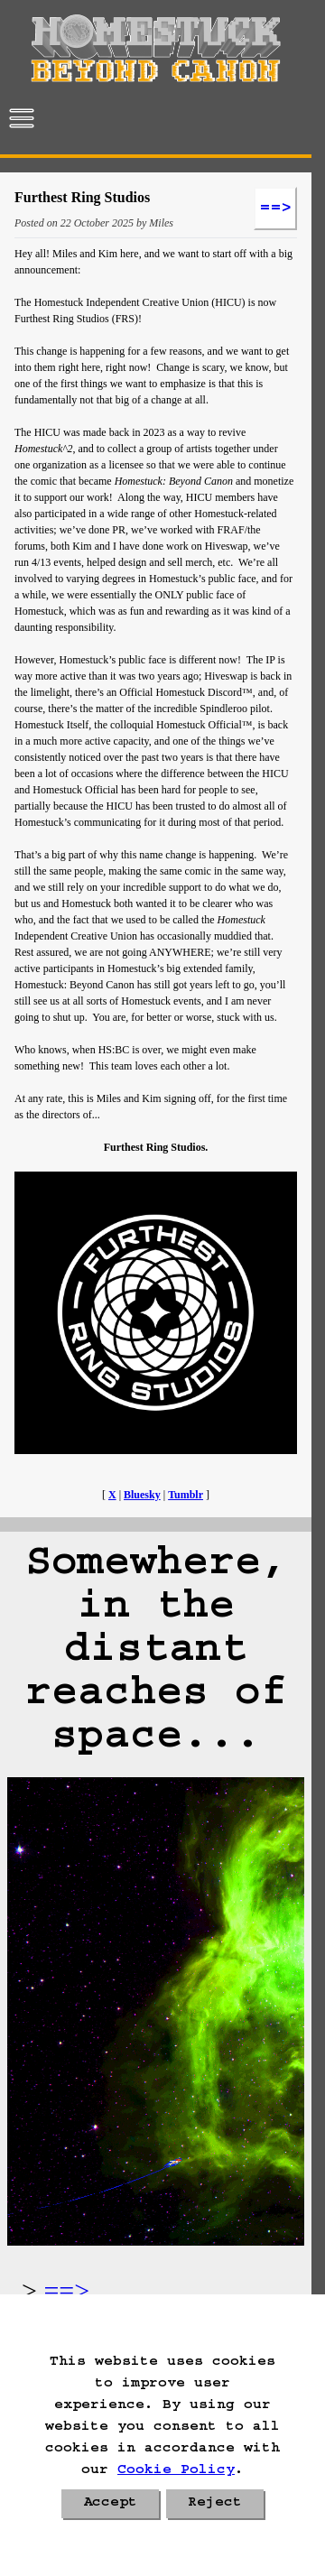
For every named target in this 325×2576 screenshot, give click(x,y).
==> (66, 2290)
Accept (110, 2504)
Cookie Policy (176, 2471)
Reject (215, 2504)
